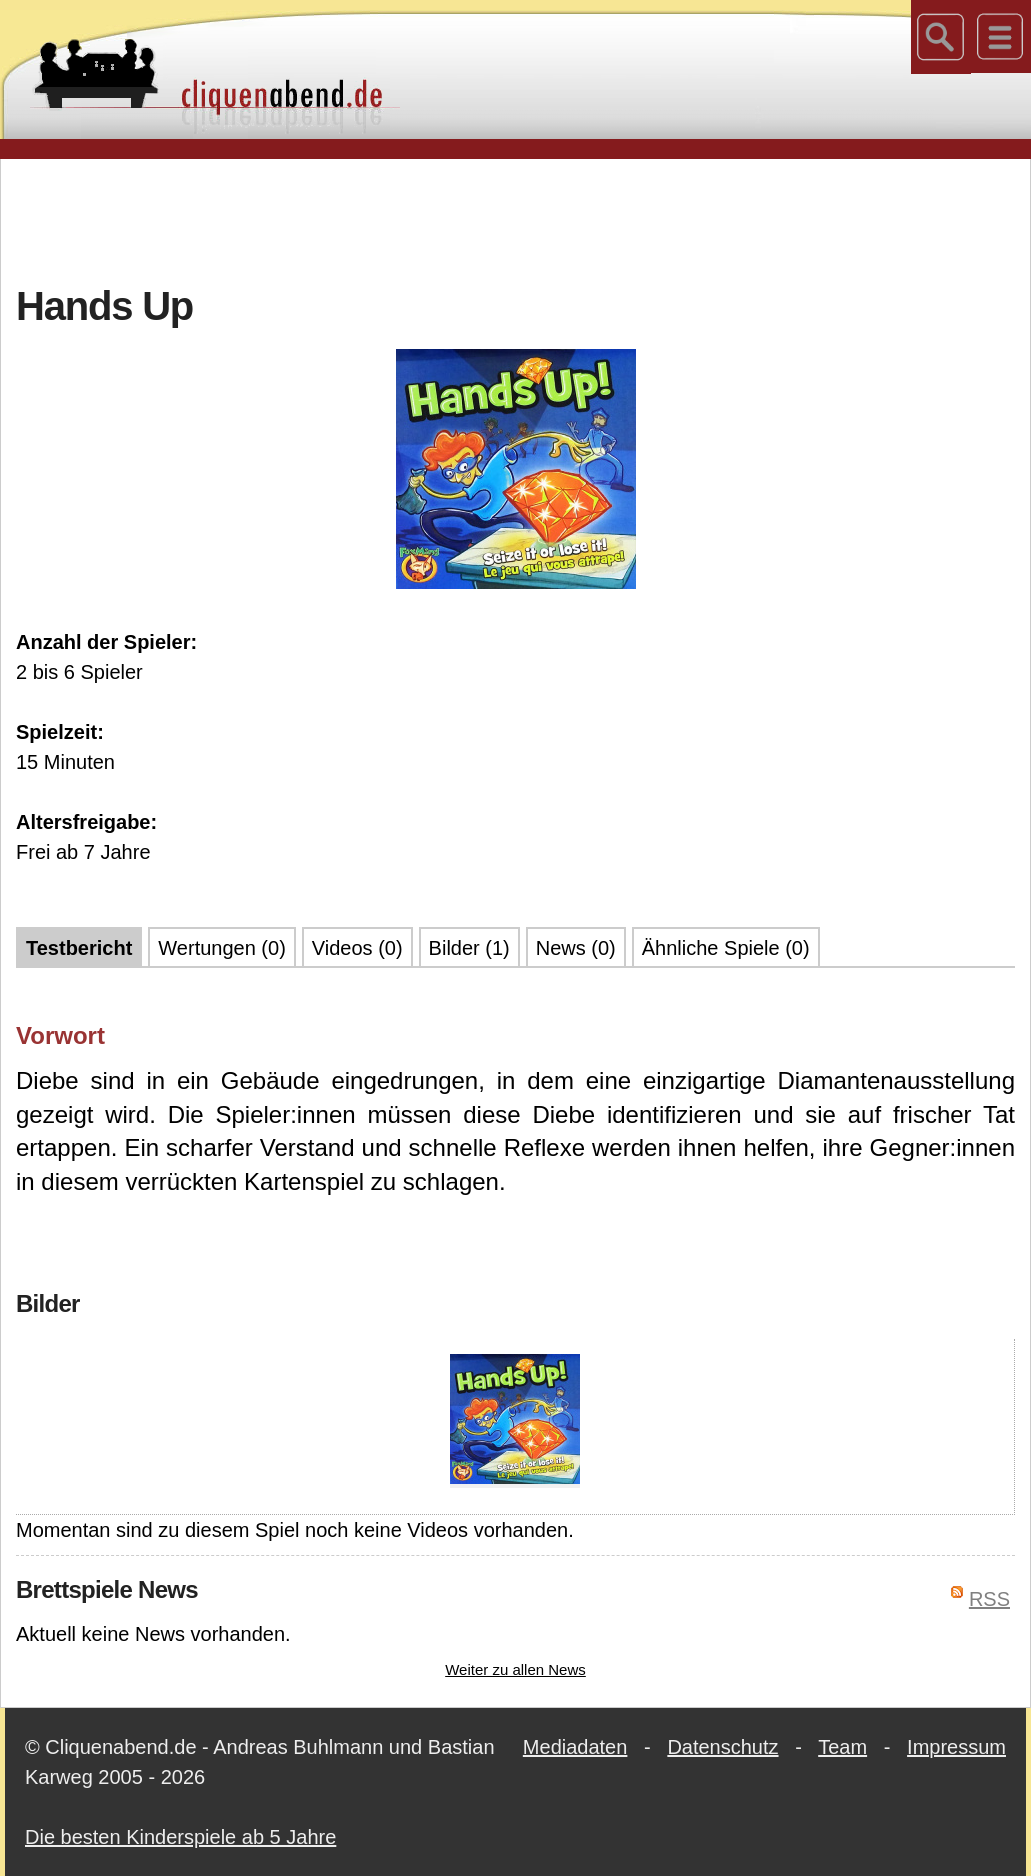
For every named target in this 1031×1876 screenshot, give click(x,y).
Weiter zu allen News (515, 1669)
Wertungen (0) (221, 948)
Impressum (956, 1747)
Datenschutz (722, 1747)
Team (842, 1747)
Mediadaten (575, 1747)
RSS (989, 1599)
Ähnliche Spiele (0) (726, 948)
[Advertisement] (516, 219)
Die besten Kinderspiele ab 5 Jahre (180, 1837)
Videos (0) (357, 948)
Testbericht (79, 948)
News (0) (576, 948)
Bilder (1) (469, 948)
